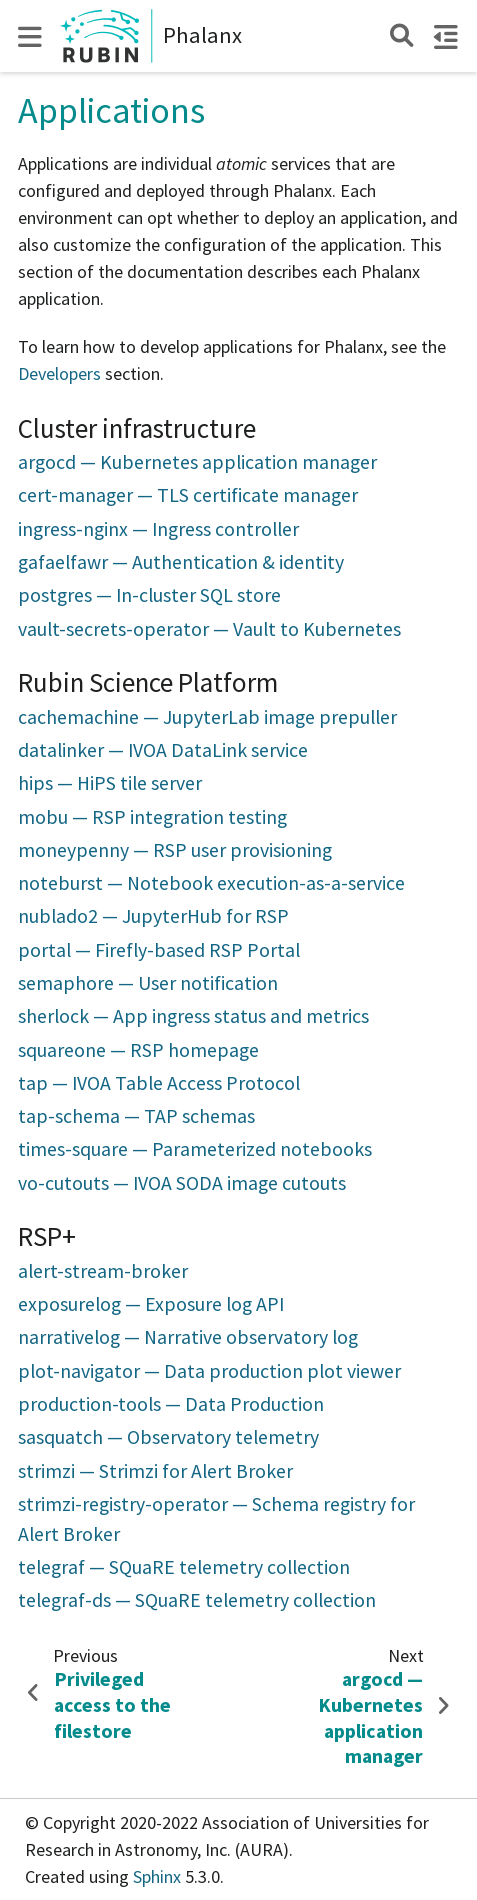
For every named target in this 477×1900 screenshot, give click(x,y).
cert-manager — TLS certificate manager (188, 495)
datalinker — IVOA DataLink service (163, 750)
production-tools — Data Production (171, 1404)
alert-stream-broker (103, 1271)
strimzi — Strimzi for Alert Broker (155, 1471)
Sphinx (157, 1876)
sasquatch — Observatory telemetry (168, 1437)
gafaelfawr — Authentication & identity (181, 562)
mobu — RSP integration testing (152, 817)
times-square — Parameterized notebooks (195, 1149)
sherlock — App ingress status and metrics (193, 1016)
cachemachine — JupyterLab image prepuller (207, 717)
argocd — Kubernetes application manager (197, 462)
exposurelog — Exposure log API (151, 1304)
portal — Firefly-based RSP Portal (159, 950)
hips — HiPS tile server (110, 783)
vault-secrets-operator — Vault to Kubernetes (209, 629)
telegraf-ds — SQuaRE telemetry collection (197, 1600)
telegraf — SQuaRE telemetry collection (184, 1567)
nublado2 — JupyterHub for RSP (153, 916)
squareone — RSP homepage (138, 1050)
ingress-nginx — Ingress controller (158, 529)
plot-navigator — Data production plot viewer (209, 1371)
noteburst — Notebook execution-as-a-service (211, 883)
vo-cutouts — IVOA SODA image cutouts (182, 1183)
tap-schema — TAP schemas (136, 1116)
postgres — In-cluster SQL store (149, 595)
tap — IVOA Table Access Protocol (159, 1083)
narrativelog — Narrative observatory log (188, 1337)
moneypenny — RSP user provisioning (175, 850)
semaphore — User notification (148, 983)
